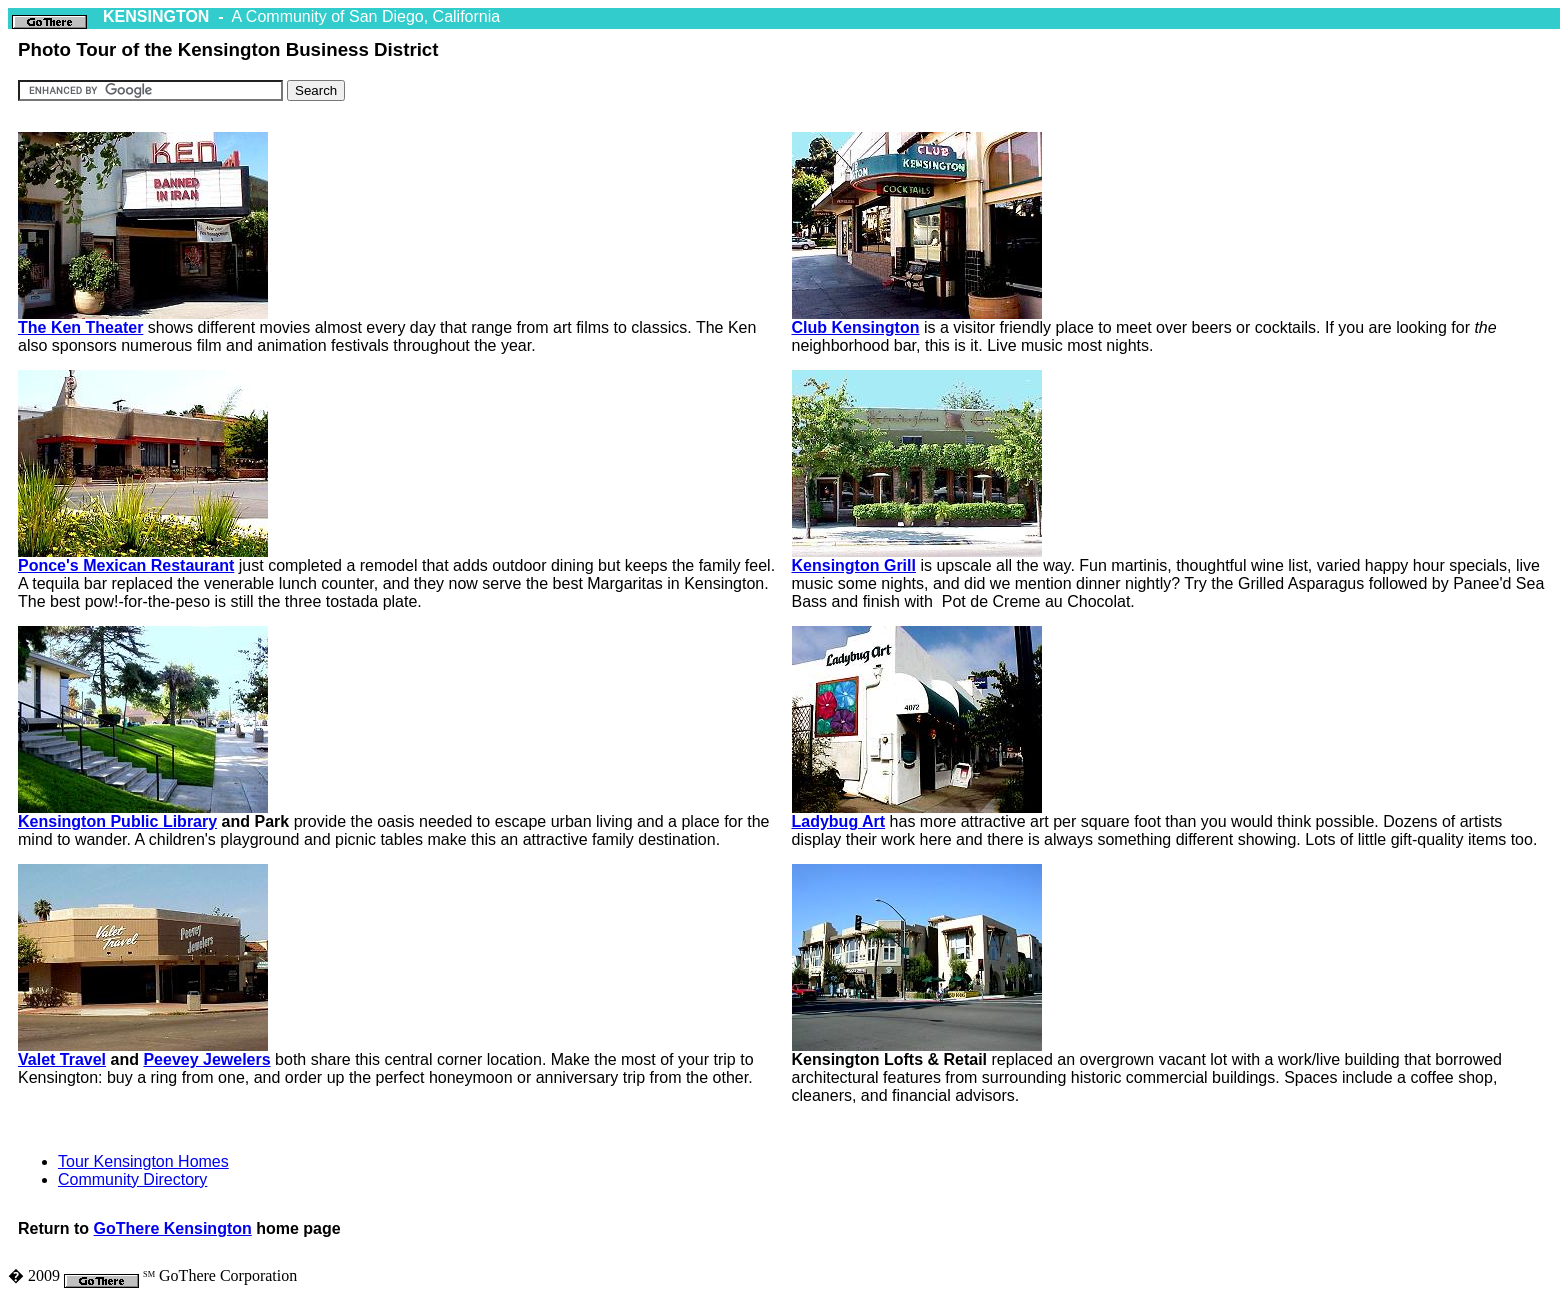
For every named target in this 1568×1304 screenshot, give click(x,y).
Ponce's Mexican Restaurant (126, 565)
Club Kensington (856, 327)
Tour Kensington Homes (143, 1161)
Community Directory (132, 1179)
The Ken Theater (80, 327)
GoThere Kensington (173, 1228)
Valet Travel (62, 1059)
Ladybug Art (839, 821)
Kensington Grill (854, 565)
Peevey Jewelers (206, 1059)
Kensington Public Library (117, 821)
